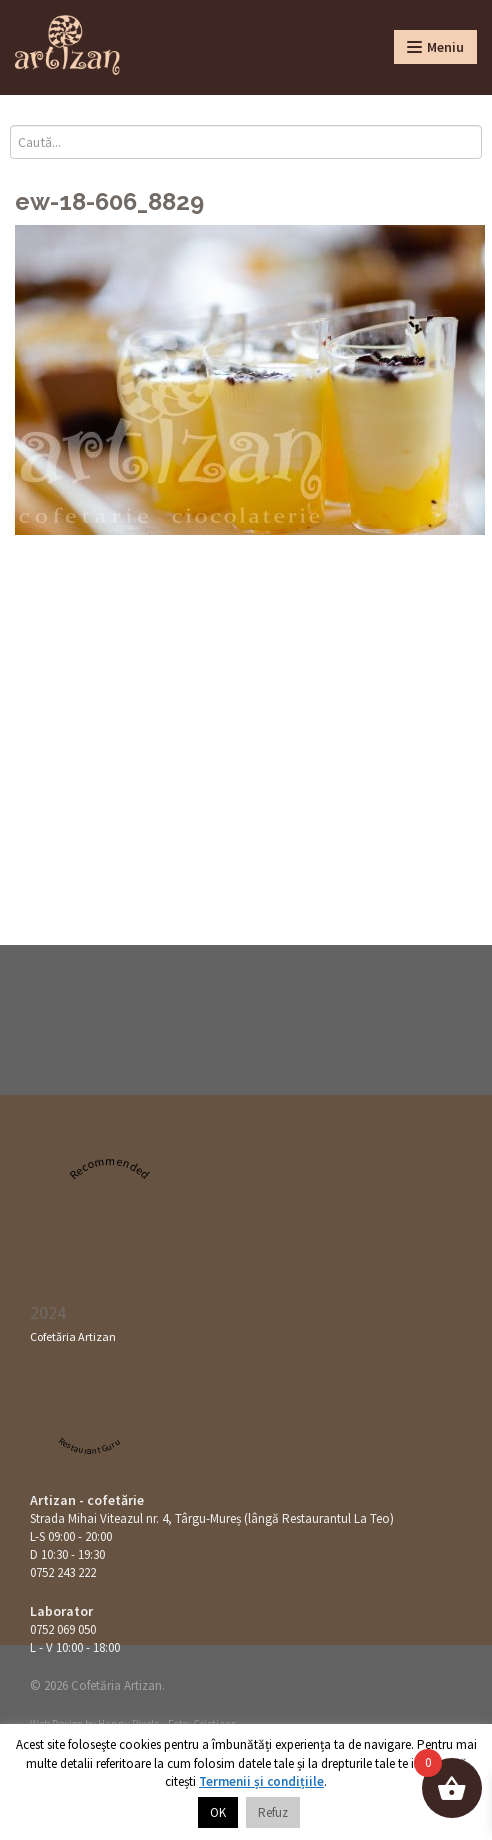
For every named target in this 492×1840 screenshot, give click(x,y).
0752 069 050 (63, 1629)
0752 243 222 (63, 1572)
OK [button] (218, 1812)
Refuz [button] (273, 1812)
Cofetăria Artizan (73, 1336)
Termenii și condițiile (261, 1781)
